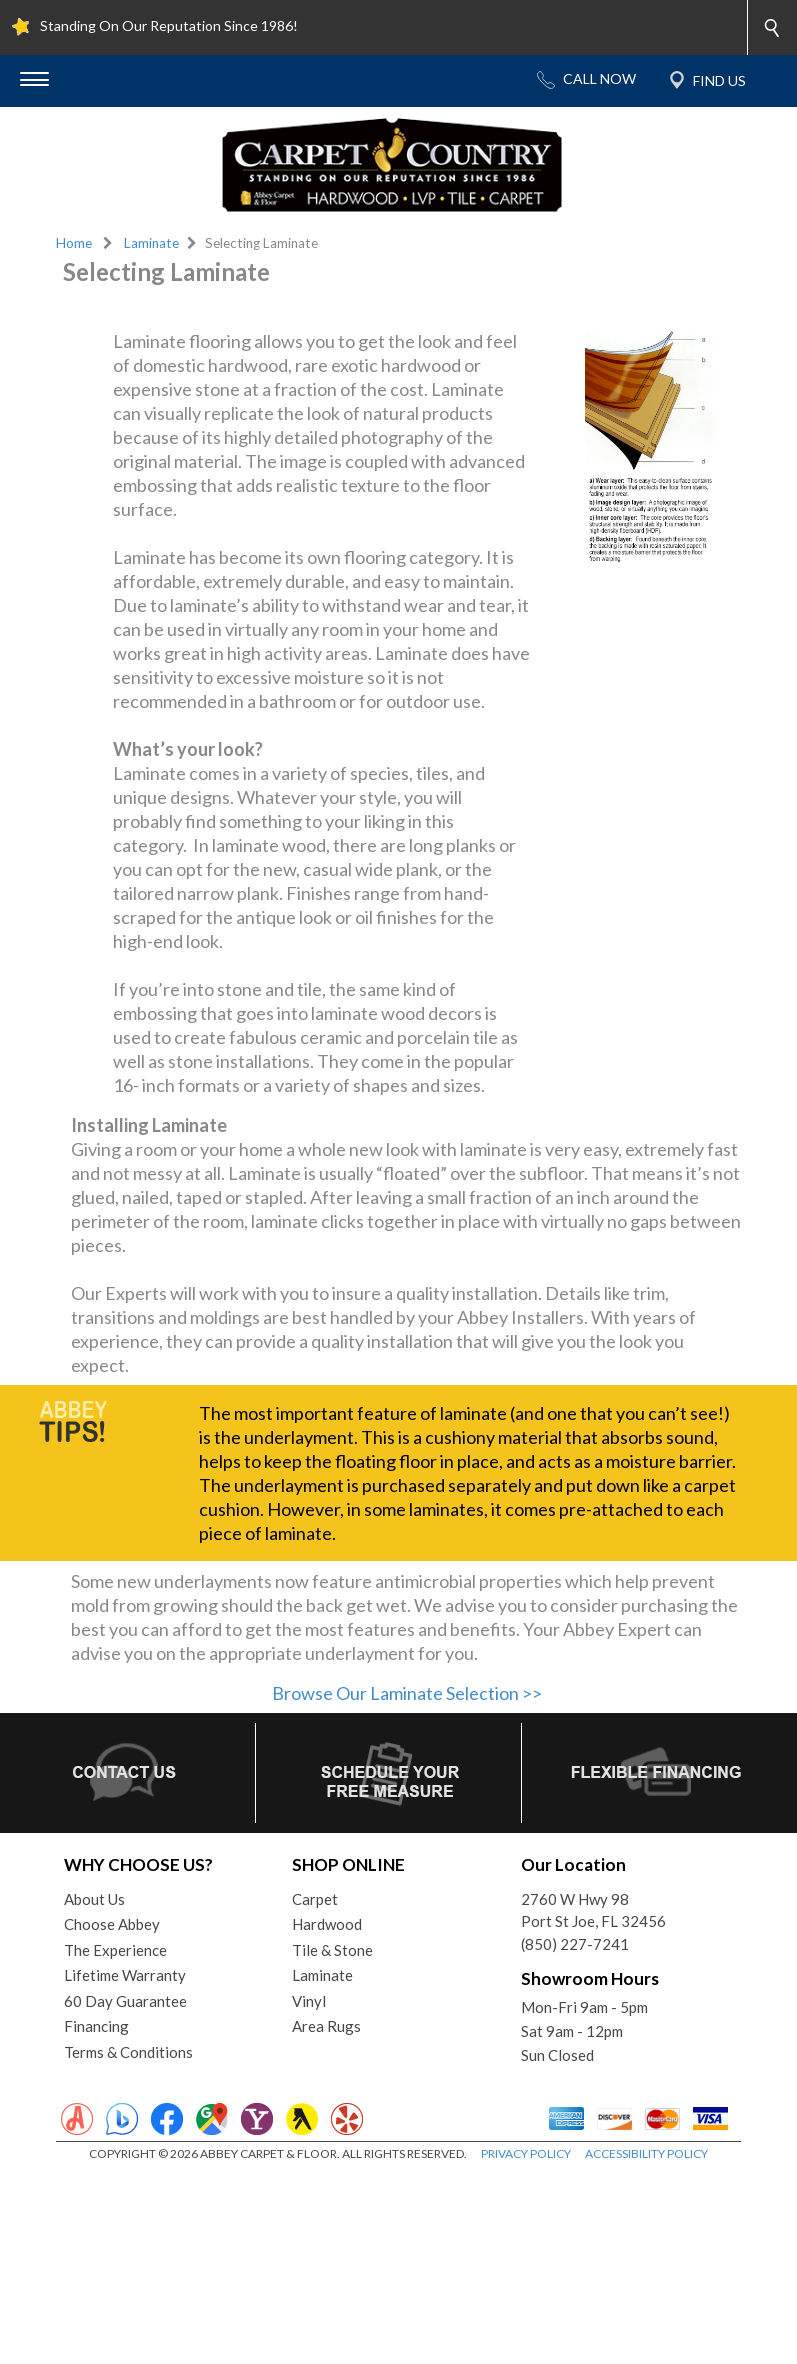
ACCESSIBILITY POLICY (646, 2343)
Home (74, 243)
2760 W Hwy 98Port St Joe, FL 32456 (593, 2100)
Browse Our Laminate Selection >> (407, 1883)
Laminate (151, 243)
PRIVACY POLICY (526, 2343)
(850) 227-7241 (575, 2134)
